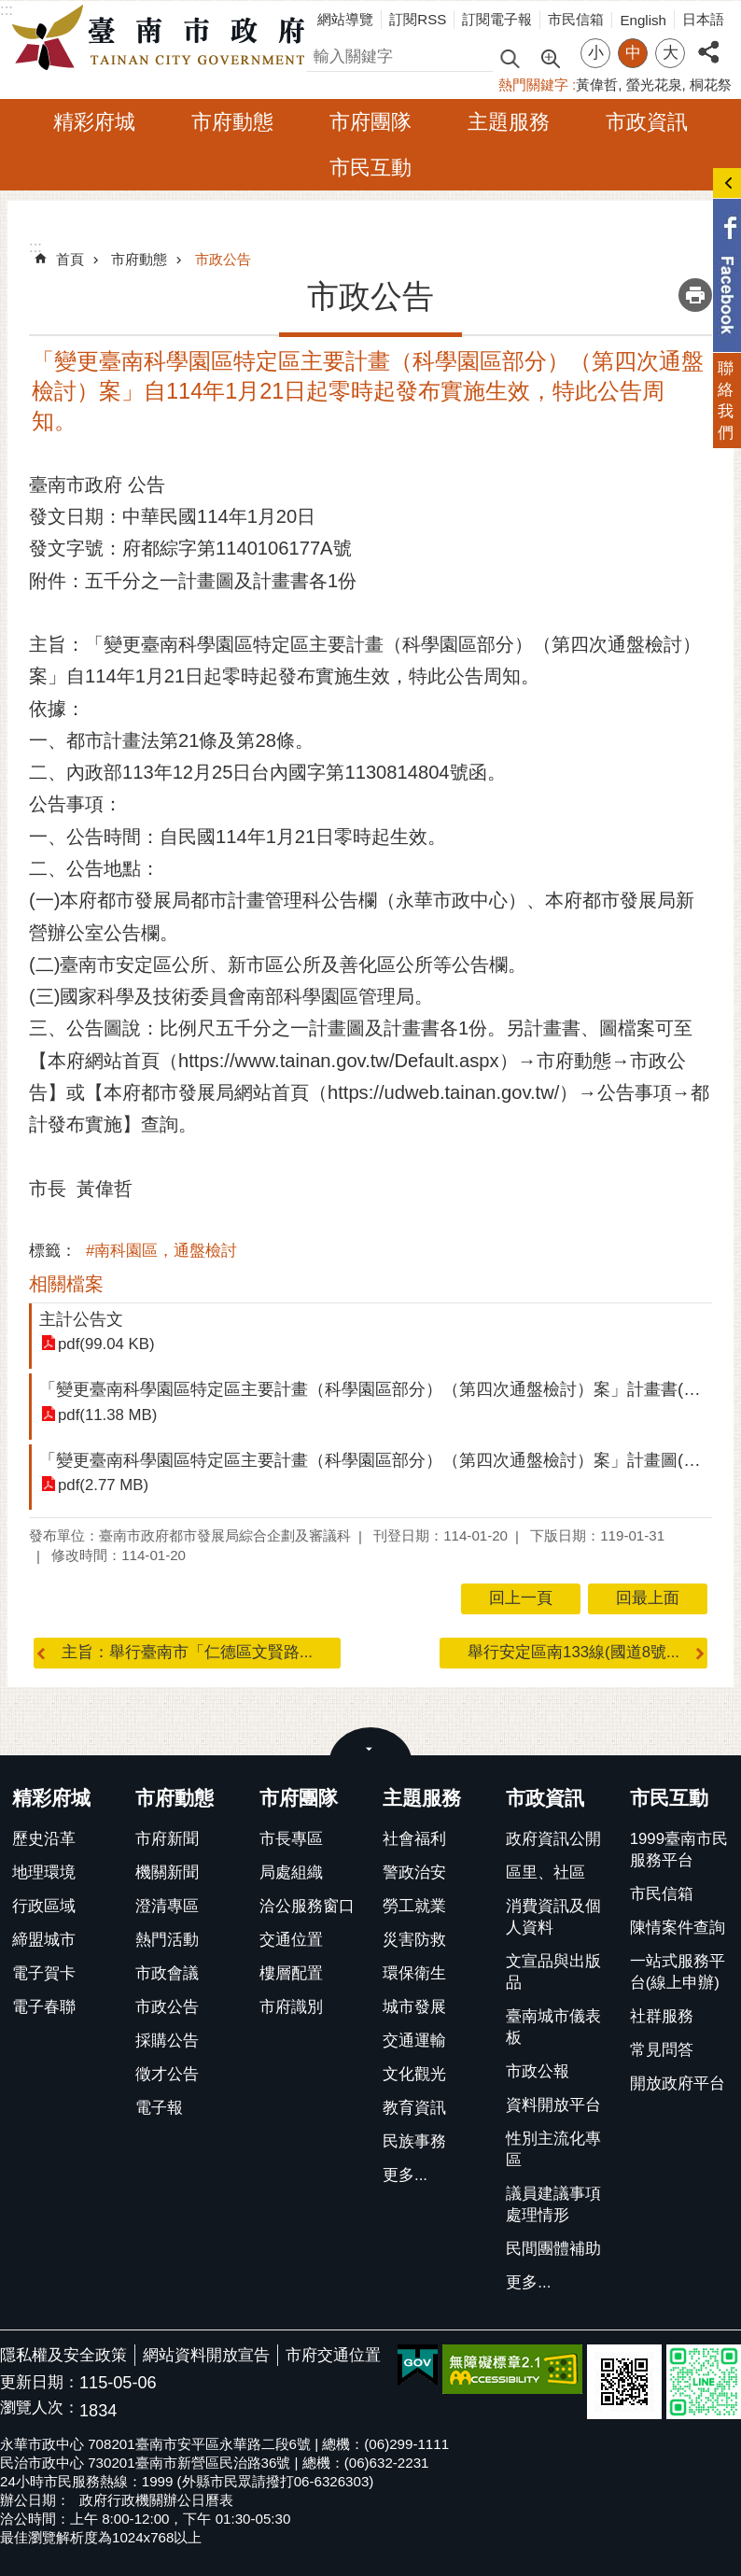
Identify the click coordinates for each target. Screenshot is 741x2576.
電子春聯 (44, 2007)
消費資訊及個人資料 (553, 1916)
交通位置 (291, 1940)
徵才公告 (167, 2074)
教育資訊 (414, 2108)
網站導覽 (345, 19)
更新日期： (39, 2382)
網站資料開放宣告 (206, 2355)
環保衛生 (414, 1973)
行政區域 (44, 1906)
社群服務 (661, 2016)
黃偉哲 (597, 84)
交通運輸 (414, 2040)
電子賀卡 (44, 1973)
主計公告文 (81, 1319)
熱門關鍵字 (533, 84)
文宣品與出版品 (553, 1972)
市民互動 (370, 167)
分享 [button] (708, 41)
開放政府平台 (677, 2083)
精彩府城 (94, 122)
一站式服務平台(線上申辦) (677, 1972)
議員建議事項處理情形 (553, 2204)
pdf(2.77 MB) (103, 1485)
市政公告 (223, 259)
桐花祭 (711, 84)
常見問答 (661, 2050)
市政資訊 (647, 122)
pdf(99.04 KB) (106, 1344)
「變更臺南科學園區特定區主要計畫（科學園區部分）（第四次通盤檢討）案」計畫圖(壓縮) (380, 1460)
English (643, 20)
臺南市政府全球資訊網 (163, 38)
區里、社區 (545, 1872)
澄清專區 (167, 1906)
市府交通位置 (333, 2355)
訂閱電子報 (497, 19)
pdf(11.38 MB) (107, 1415)
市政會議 (167, 1973)
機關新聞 (167, 1872)
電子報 (159, 2108)
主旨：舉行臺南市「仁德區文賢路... (187, 1652)
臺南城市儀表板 (553, 2027)
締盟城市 (44, 1940)
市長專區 (291, 1839)
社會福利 (414, 1839)
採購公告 (167, 2040)
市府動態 (232, 122)
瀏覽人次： (39, 2408)
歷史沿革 (44, 1839)
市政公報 (537, 2071)
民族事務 (414, 2141)
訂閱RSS (417, 19)
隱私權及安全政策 (63, 2355)
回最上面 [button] (647, 1598)
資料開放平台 (553, 2105)
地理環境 (44, 1872)
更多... (405, 2175)
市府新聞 (167, 1839)
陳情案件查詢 (677, 1927)
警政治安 (414, 1872)
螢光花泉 (654, 84)
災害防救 (414, 1940)
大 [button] (670, 53)
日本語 (703, 19)
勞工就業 (414, 1906)
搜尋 (322, 54)
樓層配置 (291, 1973)
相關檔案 (66, 1284)
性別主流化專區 (553, 2149)
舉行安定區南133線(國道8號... (573, 1652)
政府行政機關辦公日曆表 (156, 2500)
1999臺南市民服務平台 (679, 1849)
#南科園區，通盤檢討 (161, 1251)
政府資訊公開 (553, 1839)
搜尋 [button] (509, 57)
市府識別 (291, 2007)
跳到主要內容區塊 (9, 9)
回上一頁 (520, 1598)
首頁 (70, 259)
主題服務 (509, 122)
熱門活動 (167, 1940)
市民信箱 (576, 19)
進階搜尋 (549, 57)
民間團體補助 (553, 2249)
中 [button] (633, 53)
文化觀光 (414, 2074)
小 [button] (596, 53)
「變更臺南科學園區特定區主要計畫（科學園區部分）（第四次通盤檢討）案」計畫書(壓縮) (380, 1389)
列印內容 (695, 295)
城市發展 (414, 2007)
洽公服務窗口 (307, 1906)
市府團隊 (370, 122)
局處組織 (291, 1872)
